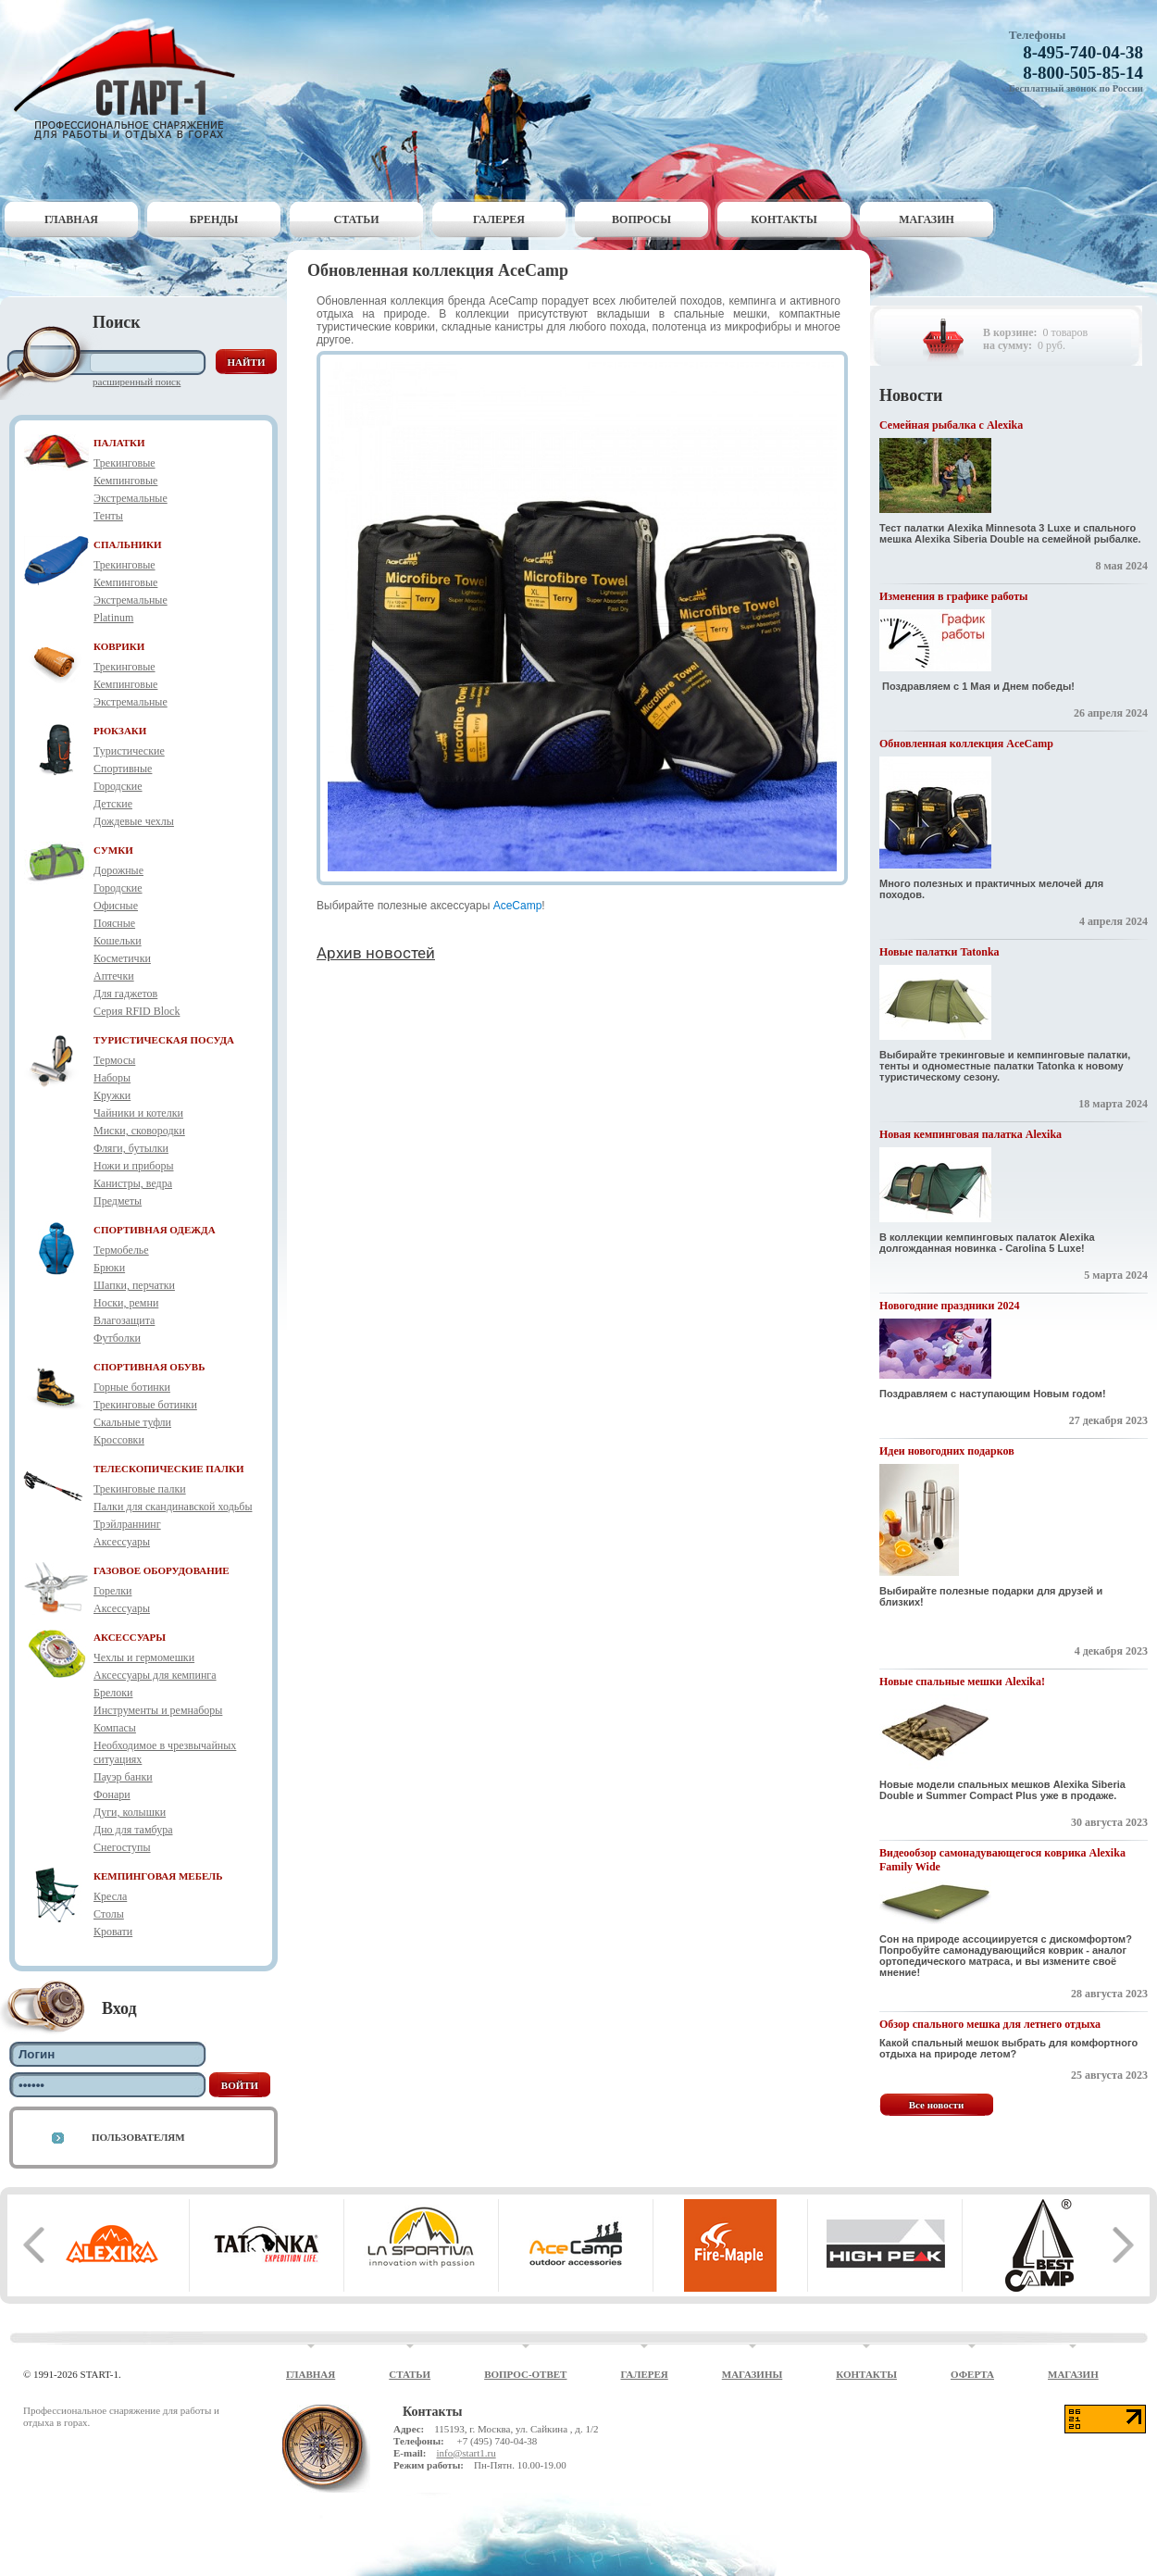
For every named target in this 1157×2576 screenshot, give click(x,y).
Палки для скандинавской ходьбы (172, 1506)
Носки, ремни (125, 1302)
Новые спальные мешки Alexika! (962, 1681)
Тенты (108, 515)
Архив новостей (376, 953)
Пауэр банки (123, 1776)
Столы (108, 1913)
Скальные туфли (132, 1422)
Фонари (112, 1794)
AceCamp (517, 905)
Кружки (112, 1095)
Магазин (926, 219)
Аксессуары (121, 1541)
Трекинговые (124, 462)
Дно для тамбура (133, 1829)
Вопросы (641, 219)
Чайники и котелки (138, 1113)
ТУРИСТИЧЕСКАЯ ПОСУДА (163, 1039)
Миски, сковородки (139, 1130)
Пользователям (138, 2137)
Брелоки (112, 1692)
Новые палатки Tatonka (939, 951)
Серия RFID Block (136, 1011)
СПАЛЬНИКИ (127, 544)
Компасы (114, 1727)
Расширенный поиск (136, 381)
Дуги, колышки (129, 1812)
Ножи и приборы (133, 1165)
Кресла (110, 1896)
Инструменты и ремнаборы (157, 1710)
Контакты (784, 219)
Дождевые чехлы (133, 821)
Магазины (752, 2374)
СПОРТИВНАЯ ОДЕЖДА (154, 1229)
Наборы (112, 1077)
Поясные (114, 923)
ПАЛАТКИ (119, 442)
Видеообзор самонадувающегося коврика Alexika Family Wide (1002, 1859)
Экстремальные (130, 498)
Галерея (499, 219)
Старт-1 (131, 79)
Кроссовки (118, 1439)
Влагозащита (124, 1320)
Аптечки (113, 975)
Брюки (109, 1267)
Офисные (115, 905)
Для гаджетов (125, 993)
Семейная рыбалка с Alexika (951, 425)
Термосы (114, 1060)
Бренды (214, 219)
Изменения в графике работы (953, 596)
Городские (118, 786)
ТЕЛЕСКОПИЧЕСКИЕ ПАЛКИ (168, 1468)
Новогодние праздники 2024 (949, 1305)
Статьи (356, 219)
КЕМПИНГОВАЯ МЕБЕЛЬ (158, 1876)
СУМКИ (113, 850)
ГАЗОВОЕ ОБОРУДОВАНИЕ (161, 1570)
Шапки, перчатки (134, 1285)
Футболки (117, 1338)
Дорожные (118, 870)
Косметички (122, 958)
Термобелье (121, 1250)
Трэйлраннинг (127, 1524)
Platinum (113, 617)
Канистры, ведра (132, 1183)
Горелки (112, 1590)
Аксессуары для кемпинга (155, 1675)
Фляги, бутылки (130, 1148)
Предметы (117, 1200)
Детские (112, 803)
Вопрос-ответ (525, 2374)
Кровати (112, 1931)
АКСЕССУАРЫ (129, 1637)
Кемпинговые (125, 480)
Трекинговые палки (139, 1488)
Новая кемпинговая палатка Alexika (970, 1134)
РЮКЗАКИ (119, 730)
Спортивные (122, 768)
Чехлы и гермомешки (143, 1657)
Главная (71, 219)
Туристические (129, 750)
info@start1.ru (465, 2452)
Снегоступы (122, 1847)
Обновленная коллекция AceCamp (966, 743)
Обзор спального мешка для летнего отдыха (990, 2024)
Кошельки (117, 940)
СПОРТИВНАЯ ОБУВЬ (149, 1366)
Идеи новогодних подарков (946, 1450)
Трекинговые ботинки (145, 1404)
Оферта (972, 2374)
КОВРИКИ (118, 646)
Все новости (936, 2104)
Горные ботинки (131, 1387)
